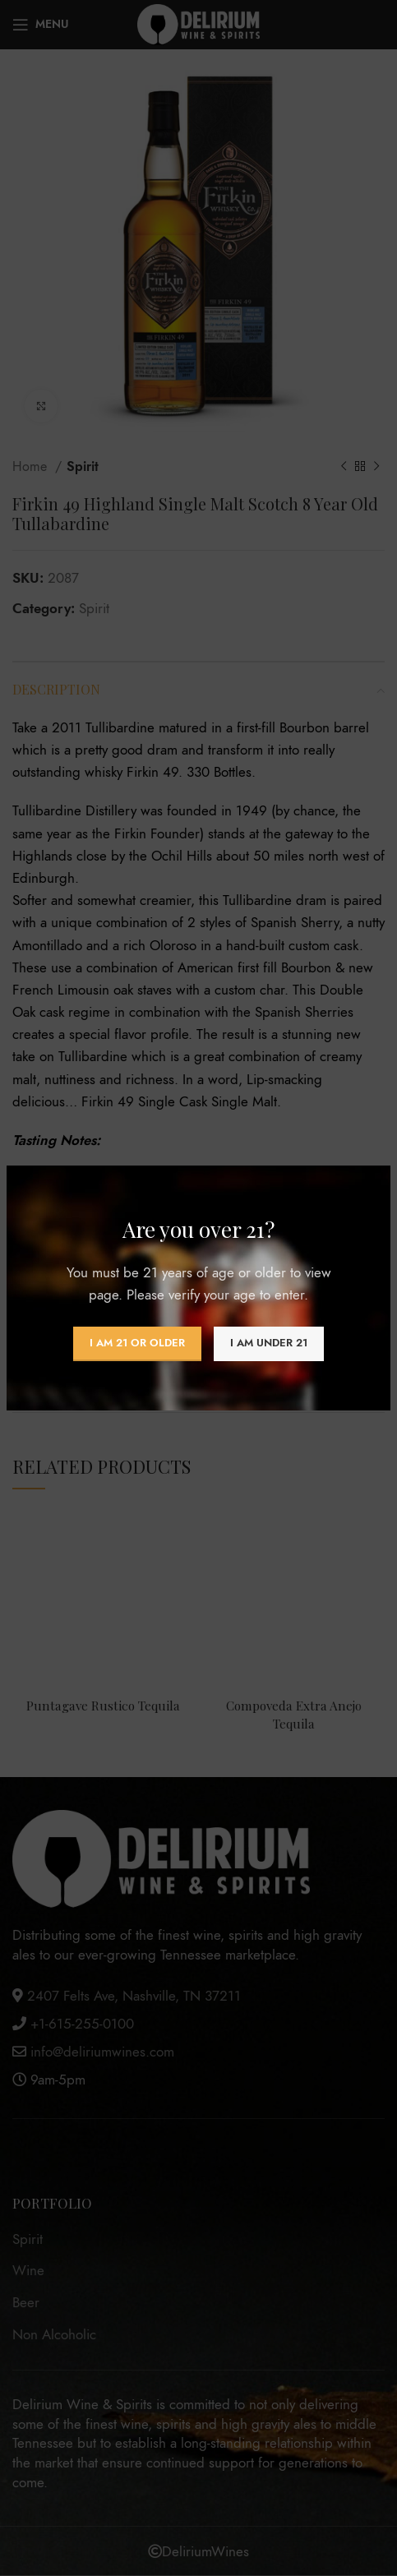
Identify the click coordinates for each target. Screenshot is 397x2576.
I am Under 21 (268, 1343)
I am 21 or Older (137, 1343)
